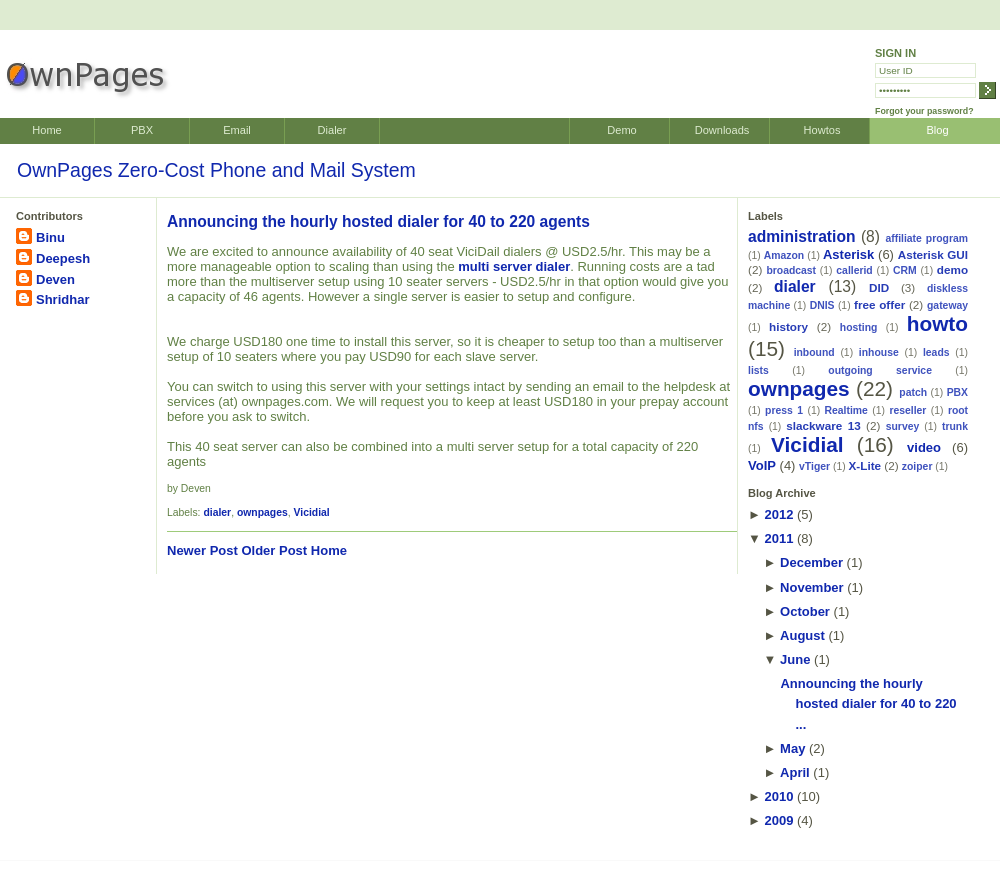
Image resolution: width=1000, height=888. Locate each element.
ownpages (262, 512)
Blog (937, 130)
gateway (947, 305)
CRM (905, 270)
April (795, 772)
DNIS (822, 305)
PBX (142, 130)
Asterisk (848, 254)
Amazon (784, 255)
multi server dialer (514, 266)
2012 (778, 514)
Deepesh (63, 258)
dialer (217, 512)
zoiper (917, 466)
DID (879, 287)
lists (758, 370)
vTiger (814, 466)
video (924, 447)
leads (936, 352)
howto (937, 323)
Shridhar (62, 299)
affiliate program (926, 238)
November (812, 587)
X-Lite (865, 465)
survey (903, 426)
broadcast (791, 270)
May (792, 748)
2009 (778, 820)
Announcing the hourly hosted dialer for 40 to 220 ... (868, 704)
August (802, 635)
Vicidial (312, 512)
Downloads (722, 130)
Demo (621, 130)
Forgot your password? (924, 111)
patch (913, 392)
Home (46, 130)
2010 (778, 796)
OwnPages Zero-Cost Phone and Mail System (216, 170)
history (788, 326)
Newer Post (202, 550)
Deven (55, 279)
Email (237, 130)
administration (801, 236)
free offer (879, 304)
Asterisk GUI (933, 254)
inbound (814, 352)
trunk (955, 426)
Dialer (332, 130)
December (811, 562)
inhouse (879, 352)
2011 (778, 538)
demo (952, 269)
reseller (907, 410)
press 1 (784, 410)
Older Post (274, 550)
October (805, 611)
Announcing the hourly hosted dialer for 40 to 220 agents (378, 221)
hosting (859, 327)
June (795, 659)
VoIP (762, 465)
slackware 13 (823, 425)
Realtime (846, 410)
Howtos (822, 130)
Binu (50, 237)
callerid (854, 270)
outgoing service (880, 370)
